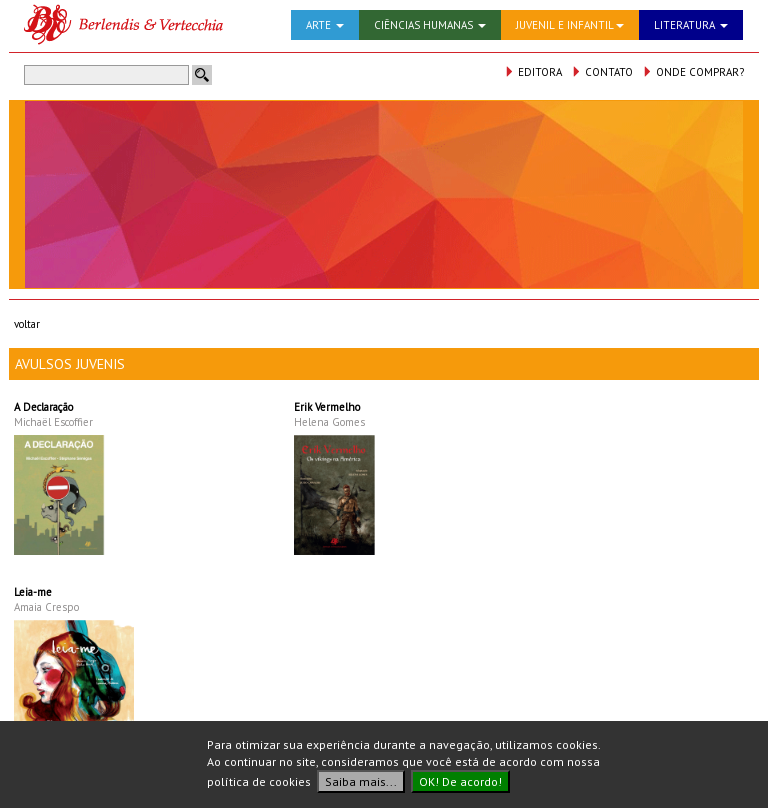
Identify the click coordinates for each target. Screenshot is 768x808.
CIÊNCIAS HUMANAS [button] (430, 25)
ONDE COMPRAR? (693, 72)
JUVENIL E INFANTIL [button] (570, 25)
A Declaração (43, 407)
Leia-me (33, 592)
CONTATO (602, 72)
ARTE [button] (325, 25)
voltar (27, 324)
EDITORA (533, 72)
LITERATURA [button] (691, 25)
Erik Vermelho (327, 407)
